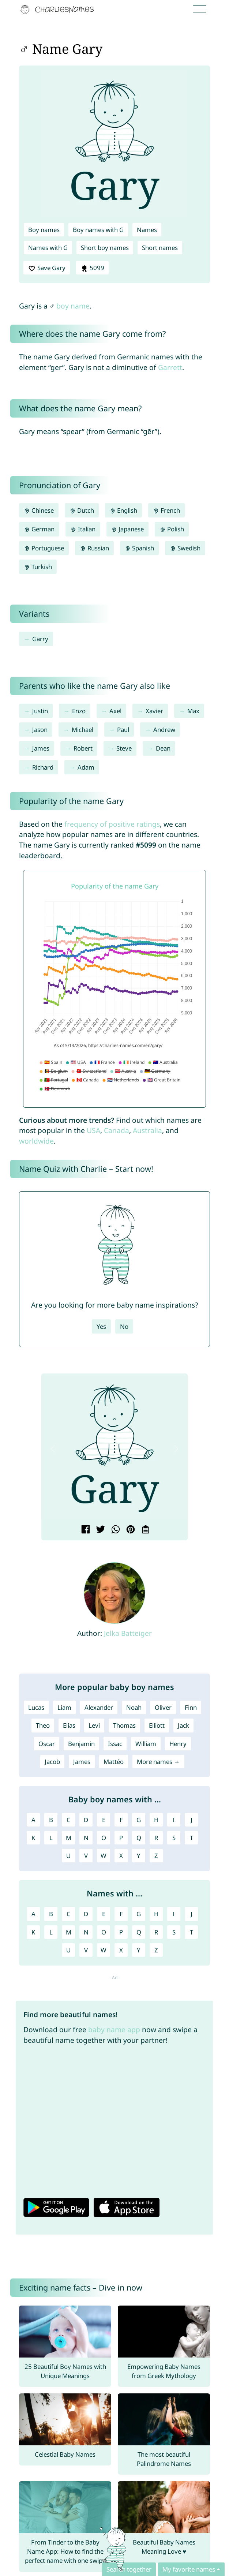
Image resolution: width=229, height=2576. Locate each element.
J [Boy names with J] (191, 1820)
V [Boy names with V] (86, 1855)
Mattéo (114, 1761)
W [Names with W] (103, 1950)
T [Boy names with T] (191, 1837)
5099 (92, 267)
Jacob (52, 1761)
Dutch (82, 510)
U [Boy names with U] (68, 1855)
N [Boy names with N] (86, 1837)
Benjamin (81, 1743)
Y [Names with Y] (138, 1950)
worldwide (36, 1141)
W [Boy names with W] (103, 1855)
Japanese (127, 529)
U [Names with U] (68, 1950)
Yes (101, 1326)
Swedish (185, 548)
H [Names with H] (156, 1914)
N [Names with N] (86, 1932)
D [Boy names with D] (86, 1820)
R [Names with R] (156, 1932)
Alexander (99, 1707)
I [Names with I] (174, 1914)
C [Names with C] (69, 1914)
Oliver (163, 1707)
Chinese (39, 510)
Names (147, 229)
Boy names (44, 229)
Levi (94, 1725)
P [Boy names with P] (121, 1837)
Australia (147, 1130)
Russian (94, 548)
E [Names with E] (103, 1914)
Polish (171, 529)
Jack (183, 1725)
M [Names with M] (68, 1932)
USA (93, 1130)
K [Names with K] (33, 1932)
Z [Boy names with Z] (156, 1855)
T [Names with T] (191, 1932)
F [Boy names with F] (121, 1820)
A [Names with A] (33, 1914)
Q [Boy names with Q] (138, 1837)
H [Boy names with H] (156, 1820)
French (166, 510)
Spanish (139, 548)
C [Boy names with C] (69, 1820)
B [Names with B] (51, 1914)
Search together (128, 2569)
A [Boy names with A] (33, 1820)
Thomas (124, 1725)
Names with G (48, 247)
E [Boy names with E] (103, 1820)
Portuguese (44, 548)
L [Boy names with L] (51, 1837)
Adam (86, 767)
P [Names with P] (121, 1932)
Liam (64, 1707)
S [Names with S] (174, 1932)
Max (193, 711)
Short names (160, 247)
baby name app (114, 2029)
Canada (116, 1130)
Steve (124, 748)
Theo (43, 1725)
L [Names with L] (51, 1932)
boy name (73, 306)
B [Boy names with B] (51, 1820)
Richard (42, 767)
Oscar (46, 1743)
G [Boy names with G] (138, 1820)
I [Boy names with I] (174, 1820)
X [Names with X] (121, 1950)
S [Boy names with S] (174, 1837)
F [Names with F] (121, 1914)
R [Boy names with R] (156, 1837)
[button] (53, 1449)
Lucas (36, 1707)
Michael (82, 729)
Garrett (170, 367)
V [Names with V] (86, 1950)
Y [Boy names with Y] (138, 1855)
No (124, 1326)
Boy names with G (98, 229)
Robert (83, 748)
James (40, 748)
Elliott (157, 1725)
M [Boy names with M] (68, 1837)
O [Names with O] (103, 1932)
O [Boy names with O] (103, 1837)
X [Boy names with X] (121, 1855)
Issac (115, 1743)
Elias (69, 1725)
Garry (40, 639)
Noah (134, 1707)
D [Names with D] (86, 1914)
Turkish (38, 566)
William (145, 1743)
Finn (191, 1707)
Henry (178, 1743)
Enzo (79, 711)
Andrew (164, 729)
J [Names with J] (191, 1914)
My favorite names (188, 2569)
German (39, 529)
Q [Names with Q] (138, 1932)
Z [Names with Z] (156, 1950)
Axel (115, 711)
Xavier (154, 711)
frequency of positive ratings (112, 824)
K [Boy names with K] (33, 1837)
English (124, 510)
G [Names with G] (138, 1914)
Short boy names (105, 247)
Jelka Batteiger (128, 1633)
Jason (40, 729)
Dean (163, 748)
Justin (40, 711)
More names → (158, 1761)
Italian (82, 529)
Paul (123, 729)
